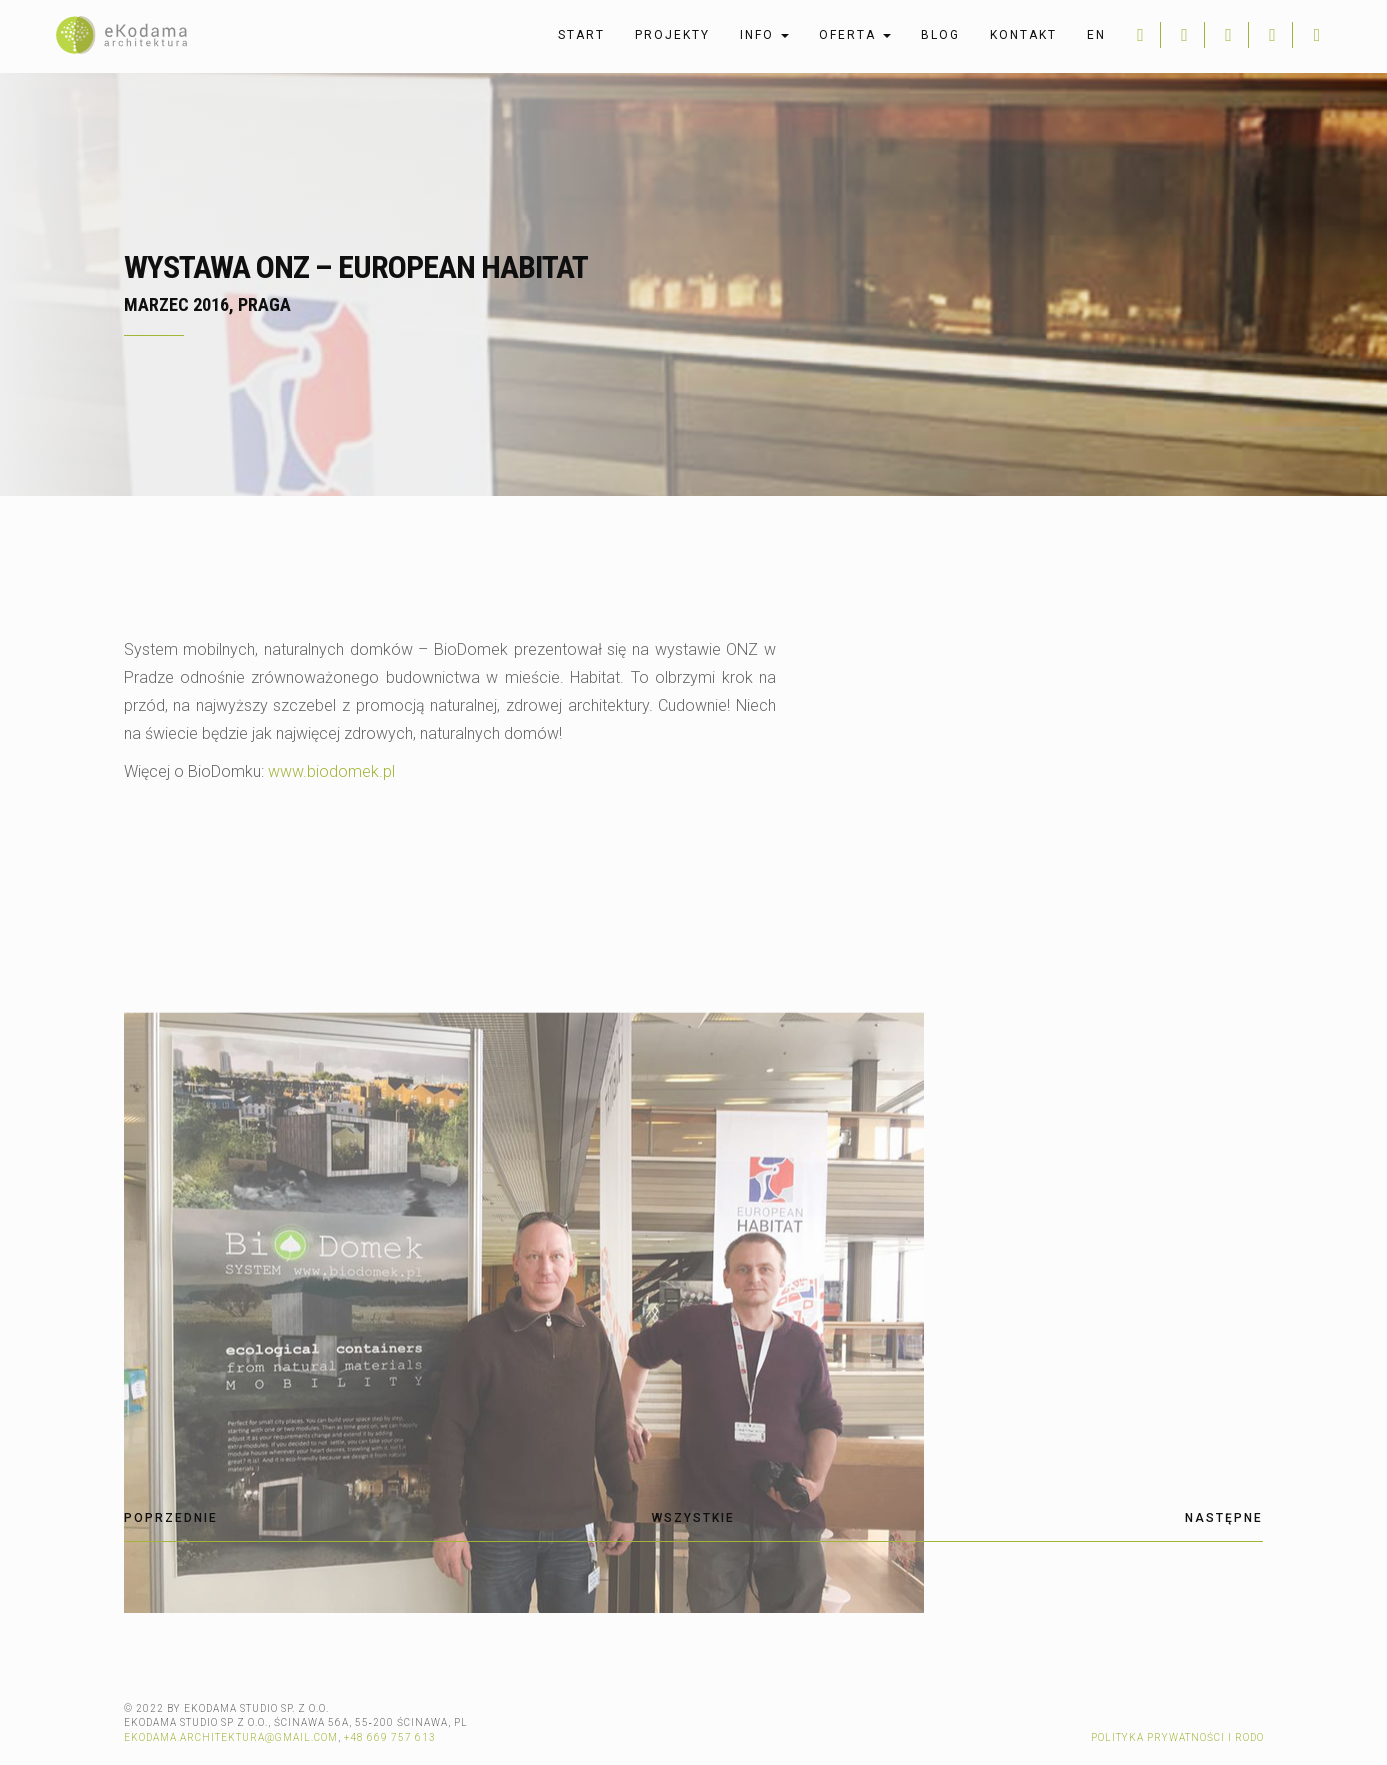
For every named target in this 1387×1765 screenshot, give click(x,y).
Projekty (672, 35)
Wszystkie (693, 1518)
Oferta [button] (855, 35)
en (1096, 35)
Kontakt (1023, 35)
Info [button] (764, 35)
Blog (940, 35)
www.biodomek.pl (331, 771)
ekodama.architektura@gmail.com (231, 1737)
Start (581, 35)
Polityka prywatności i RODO (1177, 1737)
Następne (1224, 1518)
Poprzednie (171, 1518)
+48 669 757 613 (390, 1737)
